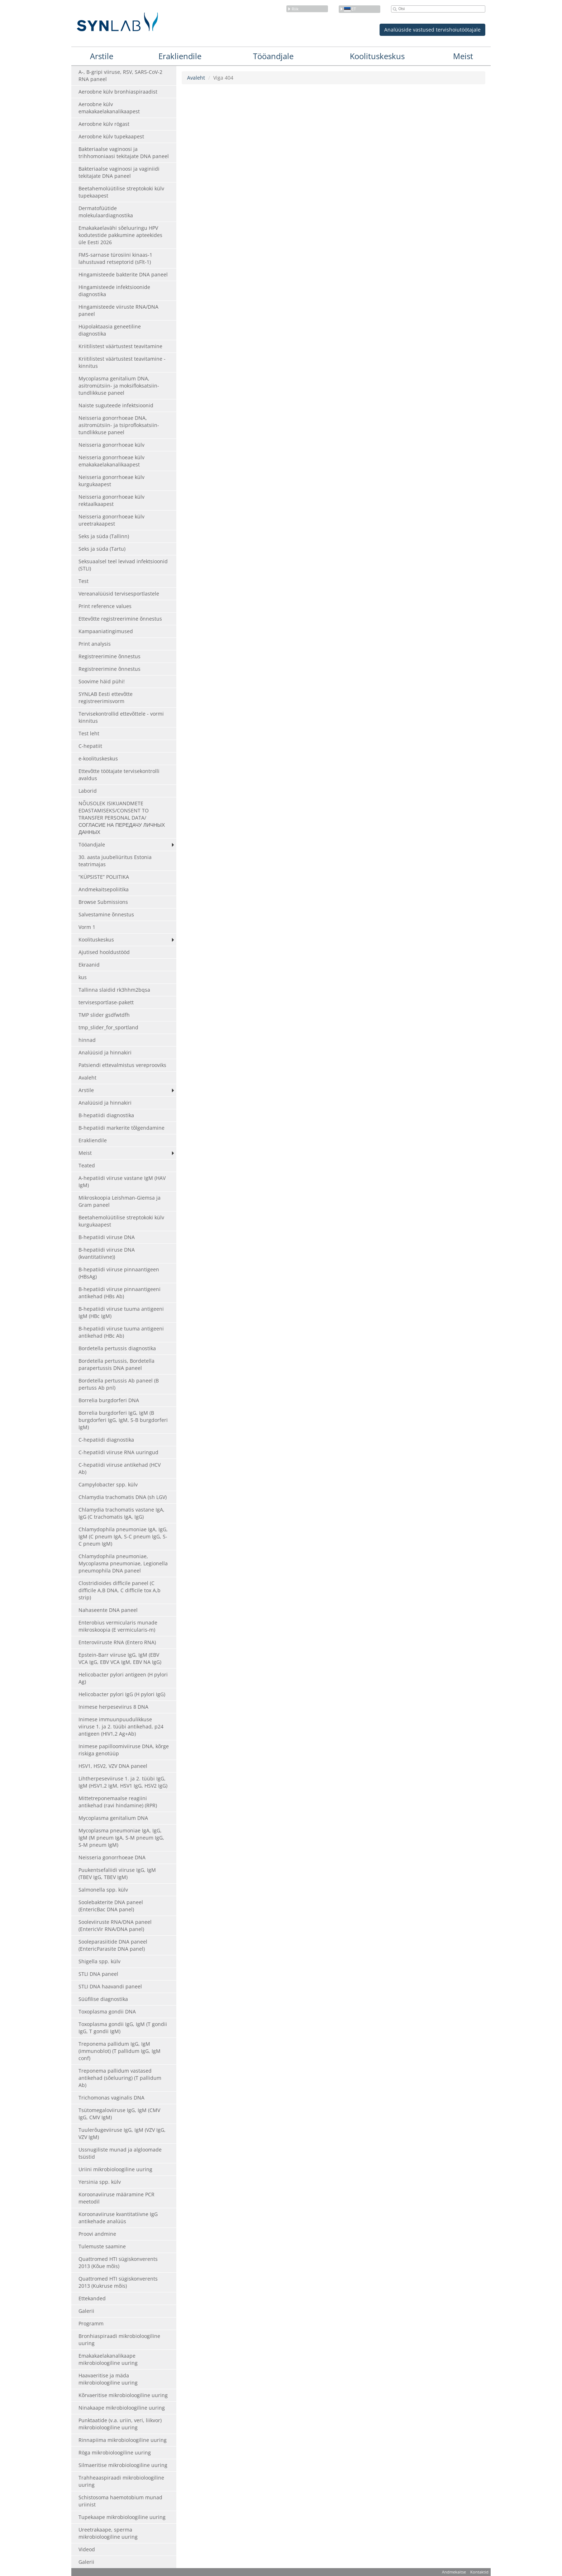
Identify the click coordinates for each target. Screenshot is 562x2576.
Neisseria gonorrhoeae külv (111, 444)
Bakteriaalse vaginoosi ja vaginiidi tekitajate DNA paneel (118, 172)
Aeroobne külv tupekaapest (111, 136)
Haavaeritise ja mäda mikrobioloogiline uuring (108, 2379)
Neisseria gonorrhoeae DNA (112, 1857)
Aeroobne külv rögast (103, 123)
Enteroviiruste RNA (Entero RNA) (117, 1642)
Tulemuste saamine (102, 2246)
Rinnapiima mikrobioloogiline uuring (122, 2440)
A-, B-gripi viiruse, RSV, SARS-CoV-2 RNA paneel (120, 75)
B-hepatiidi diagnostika (106, 1115)
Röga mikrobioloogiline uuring (114, 2452)
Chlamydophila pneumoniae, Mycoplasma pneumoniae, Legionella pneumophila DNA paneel (123, 1563)
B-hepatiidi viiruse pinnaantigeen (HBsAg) (118, 1273)
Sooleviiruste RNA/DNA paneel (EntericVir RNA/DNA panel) (115, 1925)
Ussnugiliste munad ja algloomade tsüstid (120, 2153)
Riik (293, 8)
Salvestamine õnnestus (106, 914)
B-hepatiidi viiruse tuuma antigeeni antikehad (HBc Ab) (121, 1332)
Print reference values (105, 606)
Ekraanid (89, 964)
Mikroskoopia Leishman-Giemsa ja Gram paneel (119, 1201)
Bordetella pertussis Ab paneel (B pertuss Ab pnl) (118, 1384)
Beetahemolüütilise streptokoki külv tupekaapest (121, 192)
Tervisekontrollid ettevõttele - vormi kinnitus (121, 717)
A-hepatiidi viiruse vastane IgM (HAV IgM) (122, 1182)
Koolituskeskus (377, 56)
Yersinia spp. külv (99, 2181)
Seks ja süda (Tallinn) (103, 536)
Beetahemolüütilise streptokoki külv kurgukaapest (121, 1221)
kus (82, 977)
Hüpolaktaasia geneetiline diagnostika (109, 330)
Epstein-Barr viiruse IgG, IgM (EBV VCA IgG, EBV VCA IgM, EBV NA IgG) (119, 1658)
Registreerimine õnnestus (109, 656)
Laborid (87, 790)
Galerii (86, 2310)
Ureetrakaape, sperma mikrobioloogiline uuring (108, 2533)
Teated (86, 1165)
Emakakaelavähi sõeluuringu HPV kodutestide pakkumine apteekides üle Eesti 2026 (120, 235)
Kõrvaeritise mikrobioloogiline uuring (123, 2395)
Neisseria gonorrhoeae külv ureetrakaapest (111, 520)
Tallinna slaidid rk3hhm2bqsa (114, 989)
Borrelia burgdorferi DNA (108, 1400)
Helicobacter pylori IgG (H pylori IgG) (121, 1694)
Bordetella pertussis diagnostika (117, 1348)
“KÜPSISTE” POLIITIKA (103, 876)
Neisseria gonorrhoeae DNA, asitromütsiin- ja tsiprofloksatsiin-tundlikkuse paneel (118, 425)
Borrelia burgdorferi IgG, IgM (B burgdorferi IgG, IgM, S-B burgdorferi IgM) (123, 1420)
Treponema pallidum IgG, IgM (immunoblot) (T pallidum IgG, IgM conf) (119, 2051)
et (348, 8)
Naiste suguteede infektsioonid (115, 405)
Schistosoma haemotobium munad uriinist (120, 2501)
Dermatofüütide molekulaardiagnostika (105, 212)
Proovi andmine (97, 2233)
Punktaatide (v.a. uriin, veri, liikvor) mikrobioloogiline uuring (120, 2424)
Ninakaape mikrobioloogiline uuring (121, 2407)
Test (83, 581)
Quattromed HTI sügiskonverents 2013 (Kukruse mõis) (118, 2282)
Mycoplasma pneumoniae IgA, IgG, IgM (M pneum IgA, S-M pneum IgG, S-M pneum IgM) (121, 1837)
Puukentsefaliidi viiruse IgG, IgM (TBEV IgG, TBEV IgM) (117, 1873)
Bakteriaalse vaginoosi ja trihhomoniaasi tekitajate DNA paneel (123, 153)
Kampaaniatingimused (105, 631)
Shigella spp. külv (99, 1961)
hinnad (87, 1039)
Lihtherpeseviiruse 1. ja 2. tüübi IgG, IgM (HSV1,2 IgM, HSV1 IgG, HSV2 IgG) (122, 1782)
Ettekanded (92, 2298)
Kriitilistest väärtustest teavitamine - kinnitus (122, 362)
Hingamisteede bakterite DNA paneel (123, 274)
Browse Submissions (103, 901)
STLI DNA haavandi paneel (110, 1986)
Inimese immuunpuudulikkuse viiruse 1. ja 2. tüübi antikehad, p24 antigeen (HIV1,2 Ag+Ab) (120, 1726)
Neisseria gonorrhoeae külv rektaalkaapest (111, 500)
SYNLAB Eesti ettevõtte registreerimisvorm (105, 698)
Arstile (101, 56)
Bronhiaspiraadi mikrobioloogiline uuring (119, 2340)
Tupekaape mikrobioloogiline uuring (122, 2517)
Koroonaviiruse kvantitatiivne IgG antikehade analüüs (118, 2218)
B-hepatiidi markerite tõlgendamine (121, 1127)
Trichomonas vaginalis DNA (111, 2097)
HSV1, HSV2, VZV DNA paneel (112, 1766)
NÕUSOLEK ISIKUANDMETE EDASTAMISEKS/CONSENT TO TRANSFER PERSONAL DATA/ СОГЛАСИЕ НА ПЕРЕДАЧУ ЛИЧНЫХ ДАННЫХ (121, 817)
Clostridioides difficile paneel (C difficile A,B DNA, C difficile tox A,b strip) (119, 1590)
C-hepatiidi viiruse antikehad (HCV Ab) (119, 1468)
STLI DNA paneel (98, 1973)
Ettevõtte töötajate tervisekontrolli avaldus (118, 775)
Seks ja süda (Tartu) (101, 548)
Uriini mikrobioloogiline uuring (115, 2169)
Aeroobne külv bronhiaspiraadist (117, 91)
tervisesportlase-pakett (106, 1002)
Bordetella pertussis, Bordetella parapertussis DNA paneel (116, 1364)
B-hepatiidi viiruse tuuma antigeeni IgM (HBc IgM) (121, 1312)
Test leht (88, 733)
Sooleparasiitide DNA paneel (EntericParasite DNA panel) (112, 1945)
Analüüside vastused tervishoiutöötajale (432, 29)
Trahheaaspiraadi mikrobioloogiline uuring (121, 2481)
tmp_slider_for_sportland (108, 1027)
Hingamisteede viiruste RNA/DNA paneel (118, 310)
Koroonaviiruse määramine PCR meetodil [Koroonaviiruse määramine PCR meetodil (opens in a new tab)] (116, 2198)
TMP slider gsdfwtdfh (104, 1014)
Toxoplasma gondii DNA (107, 2011)
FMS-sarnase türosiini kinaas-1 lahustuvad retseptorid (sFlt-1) (115, 258)
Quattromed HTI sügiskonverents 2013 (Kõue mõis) (118, 2262)
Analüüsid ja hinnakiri (105, 1052)
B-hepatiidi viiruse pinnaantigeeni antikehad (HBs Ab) (119, 1293)
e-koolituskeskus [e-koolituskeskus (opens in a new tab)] (98, 758)
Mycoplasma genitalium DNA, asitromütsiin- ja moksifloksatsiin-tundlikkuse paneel (118, 385)
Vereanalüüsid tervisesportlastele (118, 593)
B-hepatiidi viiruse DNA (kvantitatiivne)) (106, 1253)
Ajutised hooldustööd (104, 952)
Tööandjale (273, 56)
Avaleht (87, 1077)
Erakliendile (179, 56)
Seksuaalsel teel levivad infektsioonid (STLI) (123, 565)
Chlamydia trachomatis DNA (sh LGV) (122, 1497)
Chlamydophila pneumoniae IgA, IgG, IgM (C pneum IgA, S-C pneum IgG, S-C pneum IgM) (123, 1536)
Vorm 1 (86, 927)
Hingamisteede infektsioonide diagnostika (114, 291)
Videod (86, 2549)
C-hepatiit (90, 746)
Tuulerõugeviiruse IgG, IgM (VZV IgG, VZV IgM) (122, 2133)
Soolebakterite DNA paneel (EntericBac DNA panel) (110, 1906)
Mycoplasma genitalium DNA (113, 1817)
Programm (91, 2323)
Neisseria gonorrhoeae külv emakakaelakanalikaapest (111, 461)
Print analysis (94, 643)
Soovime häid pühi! (101, 681)
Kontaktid (479, 2572)
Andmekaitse (454, 2572)
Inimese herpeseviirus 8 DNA (113, 1706)
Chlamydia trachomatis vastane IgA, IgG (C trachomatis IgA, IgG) (121, 1513)
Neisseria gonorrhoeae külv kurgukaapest (111, 481)
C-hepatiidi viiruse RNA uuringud (118, 1452)
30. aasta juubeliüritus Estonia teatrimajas (115, 861)
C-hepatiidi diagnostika (106, 1439)
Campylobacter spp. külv (108, 1484)
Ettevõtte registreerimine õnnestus (120, 618)
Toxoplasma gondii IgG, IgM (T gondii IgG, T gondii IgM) (122, 2028)
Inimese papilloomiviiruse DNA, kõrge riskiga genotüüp (123, 1750)
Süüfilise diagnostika (103, 1999)
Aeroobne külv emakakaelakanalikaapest (109, 108)
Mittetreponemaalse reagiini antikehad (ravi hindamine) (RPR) (117, 1802)
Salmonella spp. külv (103, 1889)
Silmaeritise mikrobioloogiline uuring (122, 2465)
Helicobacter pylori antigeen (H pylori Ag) (123, 1678)
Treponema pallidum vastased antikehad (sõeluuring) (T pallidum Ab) (119, 2077)
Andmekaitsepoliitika (103, 889)
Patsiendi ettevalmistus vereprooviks (122, 1065)
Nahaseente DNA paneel (108, 1610)
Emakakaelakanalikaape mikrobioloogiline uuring (108, 2359)
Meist (463, 56)
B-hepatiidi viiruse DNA (106, 1237)
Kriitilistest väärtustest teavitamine (120, 346)
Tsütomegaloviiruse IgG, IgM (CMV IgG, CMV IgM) (119, 2114)
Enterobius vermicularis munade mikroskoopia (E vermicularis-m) (117, 1626)
